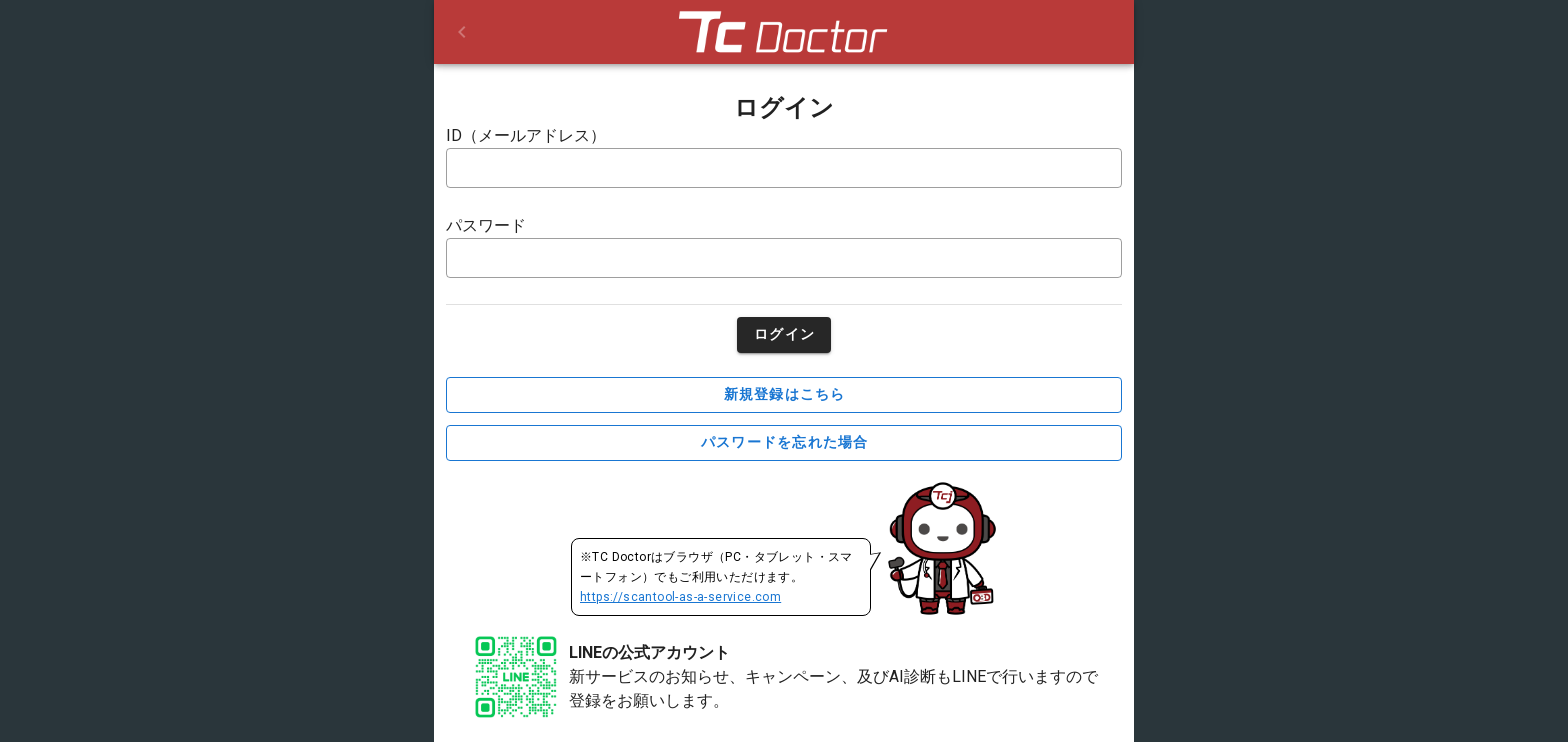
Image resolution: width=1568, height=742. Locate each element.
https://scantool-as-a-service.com (680, 597)
